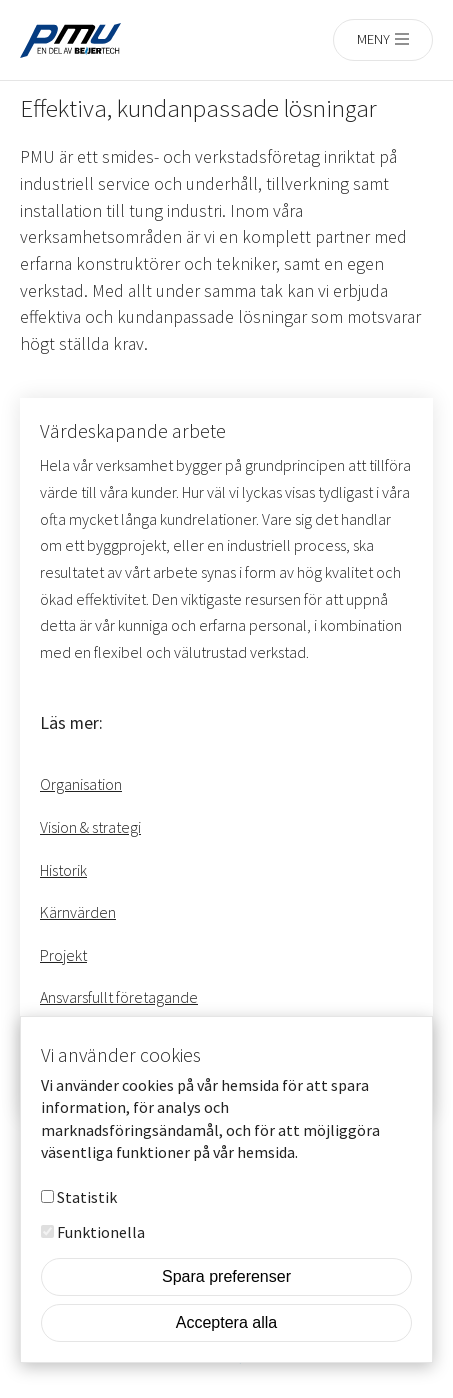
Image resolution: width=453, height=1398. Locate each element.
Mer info (332, 1180)
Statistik (87, 1225)
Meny (373, 39)
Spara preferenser (226, 1304)
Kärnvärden (78, 912)
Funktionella (101, 1260)
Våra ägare (75, 1040)
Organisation (81, 784)
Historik (63, 870)
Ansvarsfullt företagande (119, 997)
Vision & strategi (90, 827)
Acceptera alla (226, 1350)
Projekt (63, 955)
